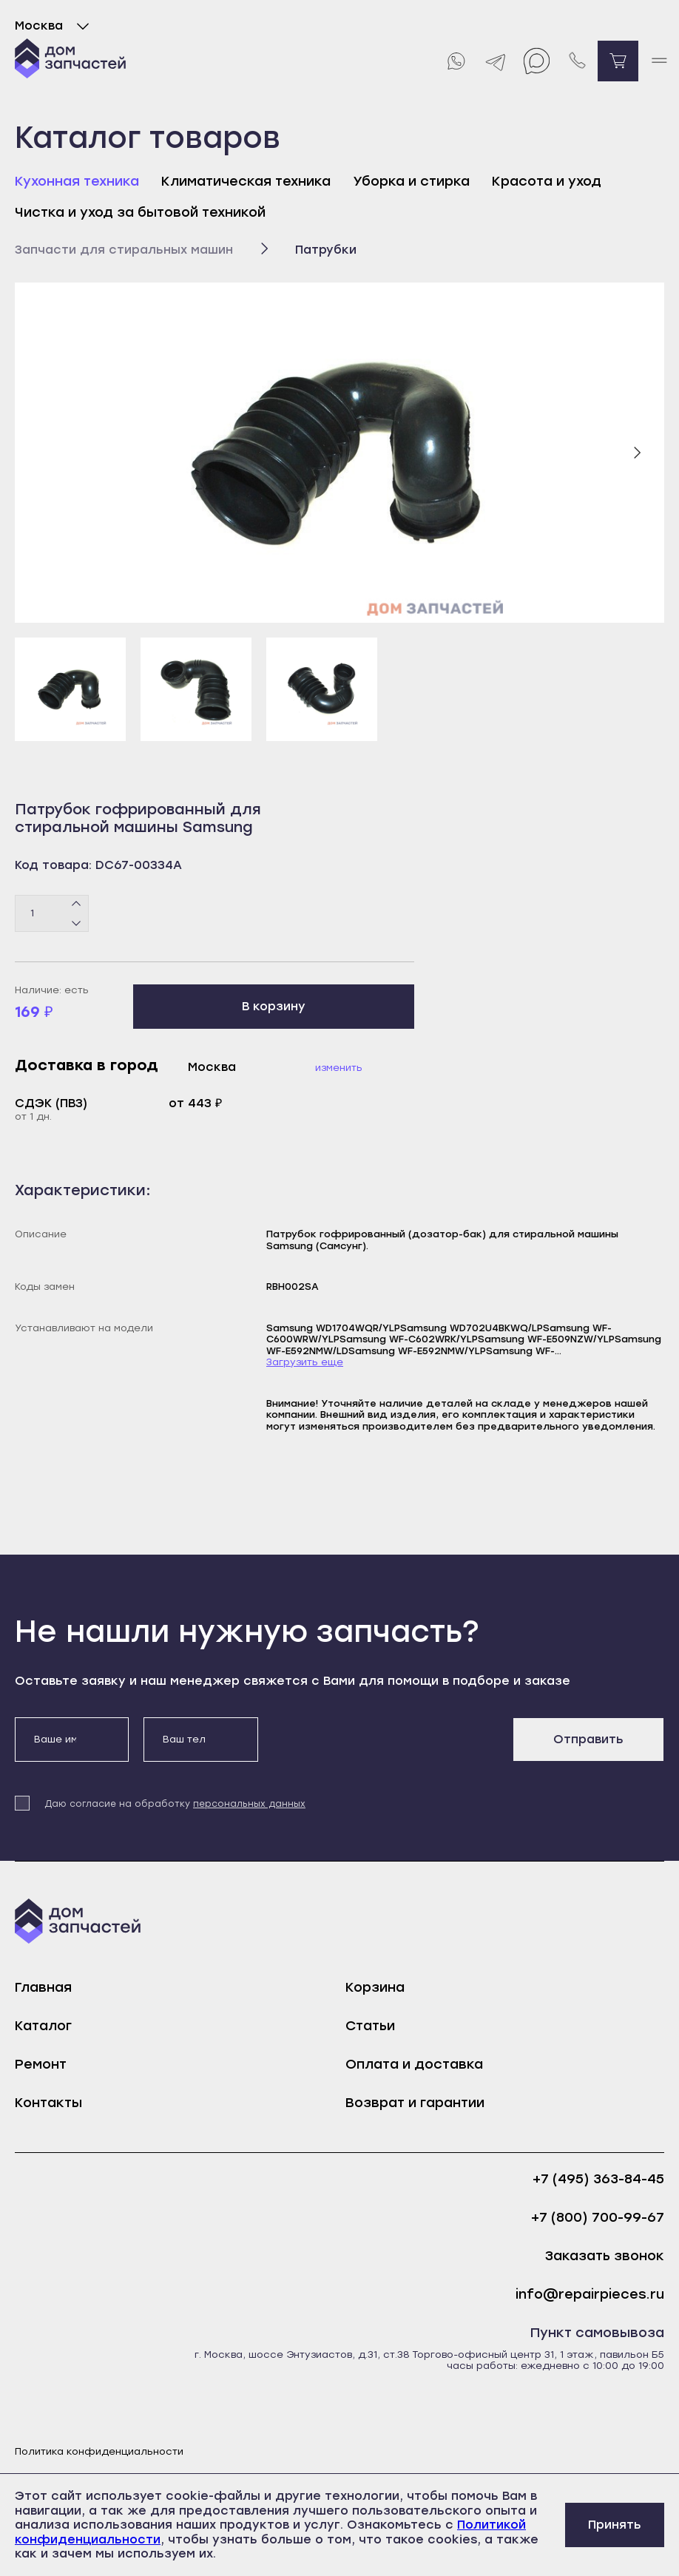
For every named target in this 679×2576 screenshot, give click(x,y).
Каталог (43, 2026)
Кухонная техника (77, 181)
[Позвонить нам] (577, 61)
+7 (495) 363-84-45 (598, 2179)
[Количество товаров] (52, 913)
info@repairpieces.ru (590, 2294)
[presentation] (385, 1746)
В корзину (273, 1006)
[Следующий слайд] (636, 452)
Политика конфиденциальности (99, 2451)
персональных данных (249, 1804)
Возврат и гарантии (414, 2103)
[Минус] (76, 922)
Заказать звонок (604, 2256)
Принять (614, 2525)
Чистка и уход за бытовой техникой (140, 212)
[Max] (536, 61)
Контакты (48, 2103)
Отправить (588, 1739)
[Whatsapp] (455, 61)
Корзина (375, 1987)
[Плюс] (76, 903)
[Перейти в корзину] (618, 61)
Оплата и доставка (414, 2064)
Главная (43, 1987)
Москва (55, 25)
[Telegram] (496, 61)
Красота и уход (546, 181)
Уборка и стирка (411, 181)
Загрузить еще (304, 1362)
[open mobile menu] (658, 61)
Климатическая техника (246, 181)
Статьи (370, 2026)
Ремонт (41, 2064)
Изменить (338, 1067)
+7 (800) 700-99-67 (597, 2217)
